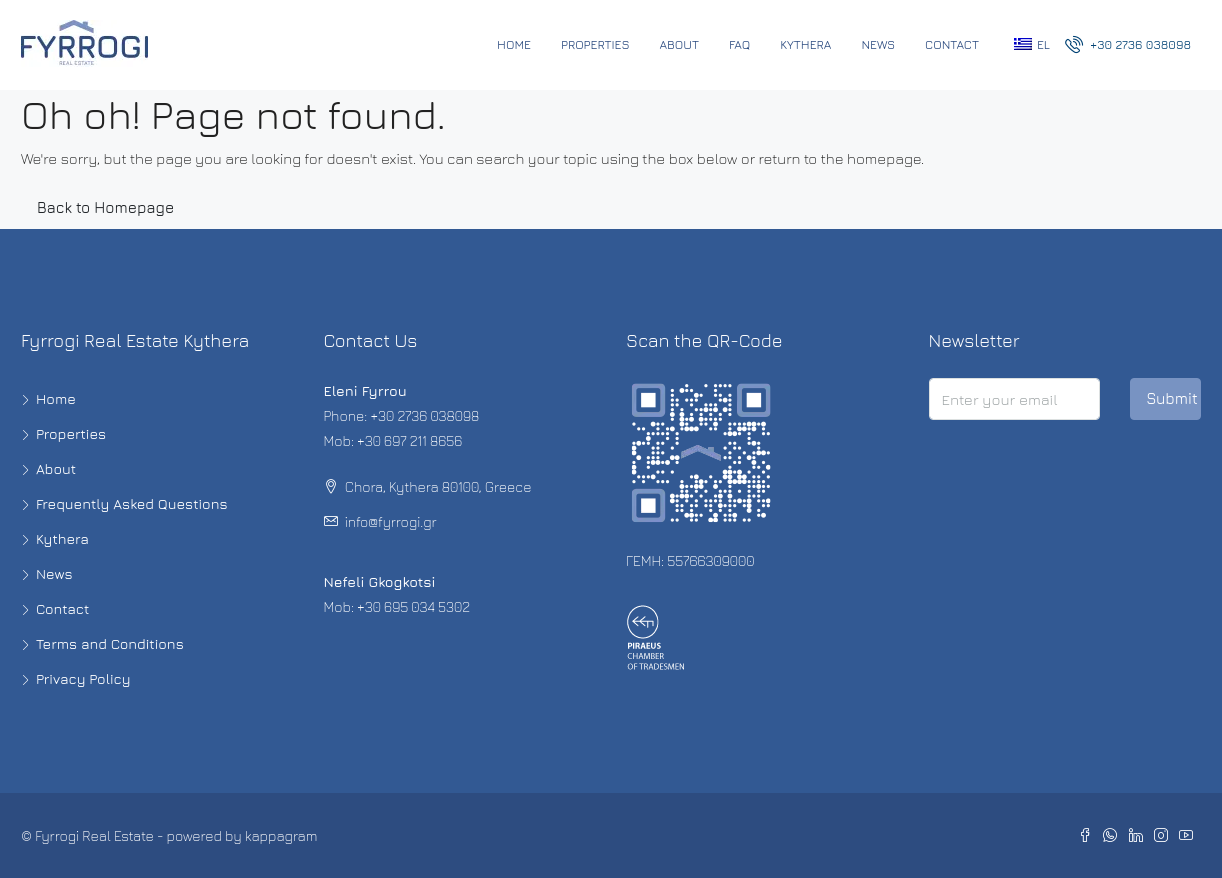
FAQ (739, 44)
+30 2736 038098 (1128, 44)
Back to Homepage (105, 207)
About (680, 44)
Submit (1171, 398)
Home (514, 44)
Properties (595, 44)
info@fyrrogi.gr (391, 521)
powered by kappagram (242, 835)
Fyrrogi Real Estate (94, 835)
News (878, 44)
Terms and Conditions (110, 643)
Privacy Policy (83, 678)
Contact (952, 44)
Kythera (805, 44)
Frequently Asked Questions (132, 503)
